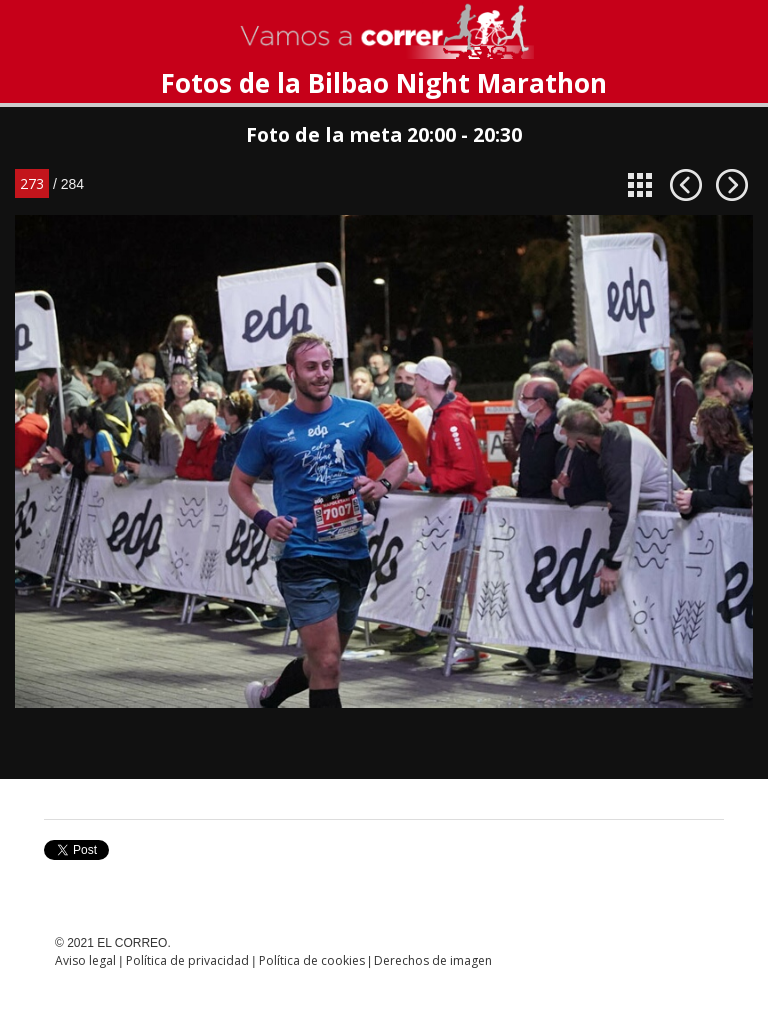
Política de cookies (312, 960)
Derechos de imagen (433, 960)
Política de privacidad (187, 960)
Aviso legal (85, 960)
